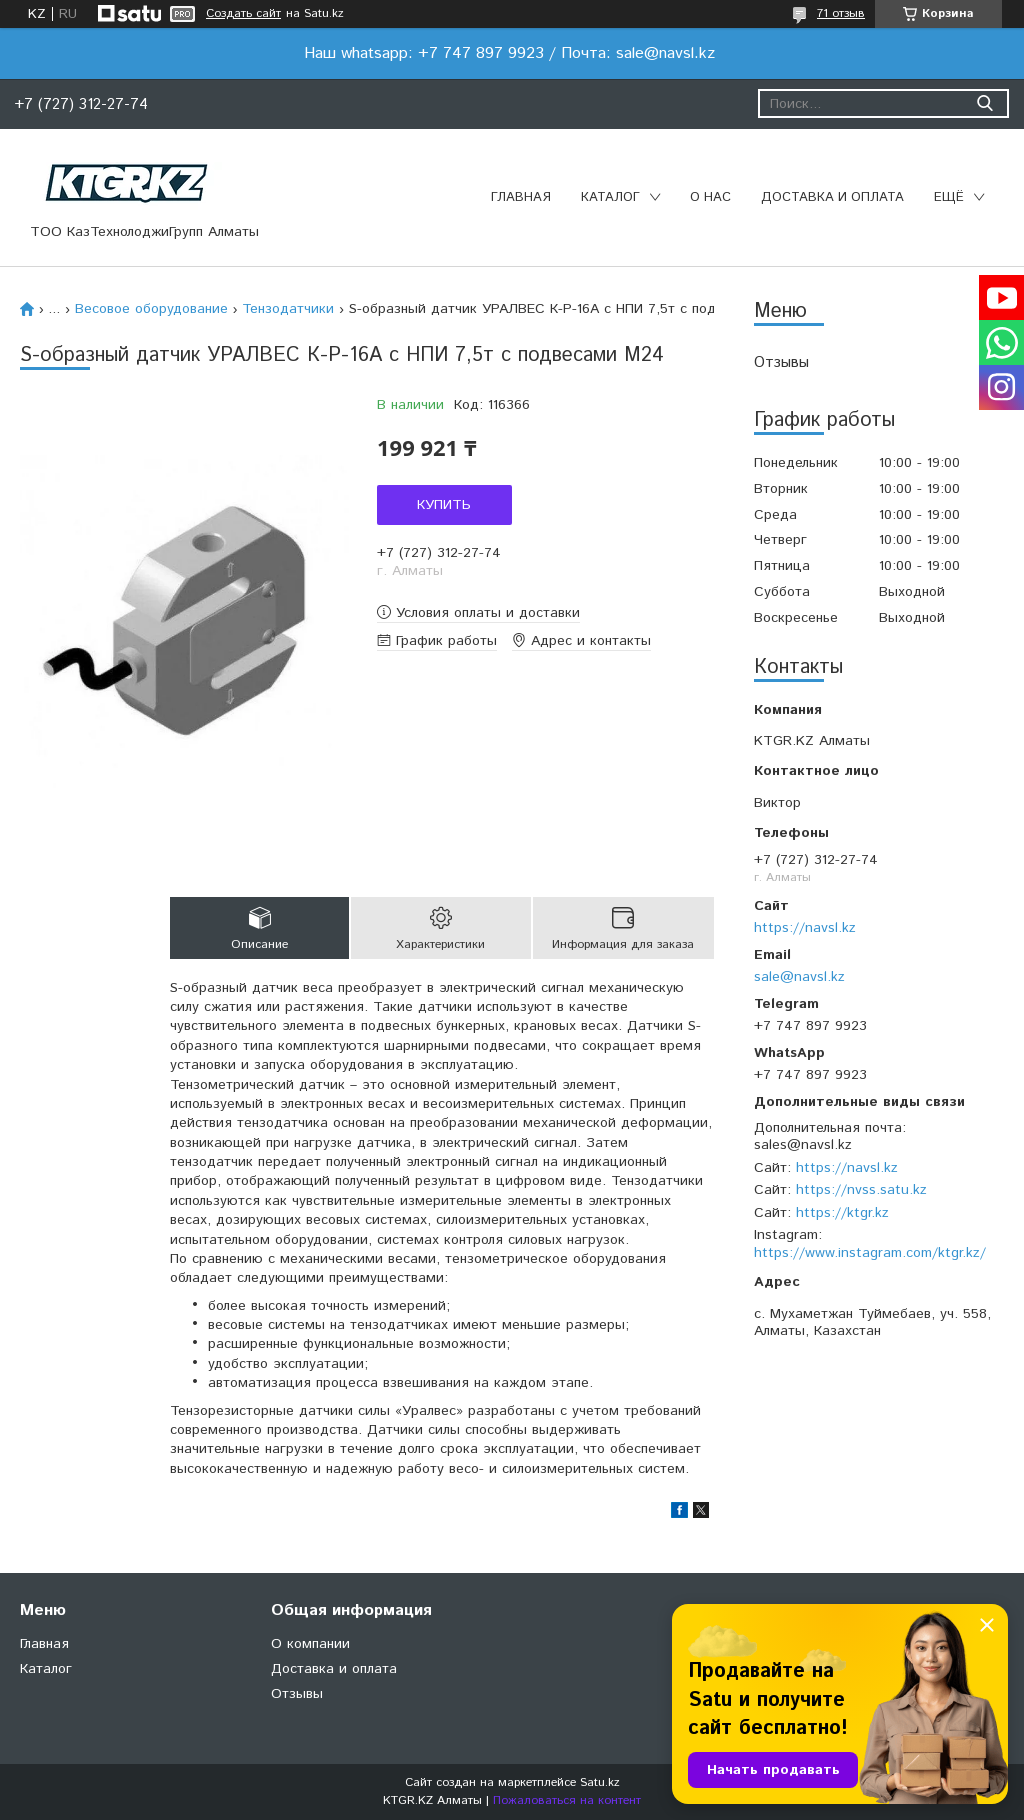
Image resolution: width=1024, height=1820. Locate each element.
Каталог (610, 197)
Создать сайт (243, 14)
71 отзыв (841, 13)
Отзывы (781, 362)
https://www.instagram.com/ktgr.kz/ (870, 1253)
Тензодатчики (288, 309)
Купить (444, 505)
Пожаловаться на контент (567, 1800)
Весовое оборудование (151, 309)
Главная (521, 197)
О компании (310, 1644)
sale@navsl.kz (799, 977)
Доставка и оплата (832, 197)
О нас (710, 197)
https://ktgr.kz (842, 1213)
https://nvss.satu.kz (861, 1190)
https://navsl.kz (805, 928)
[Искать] (984, 103)
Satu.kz (600, 1782)
